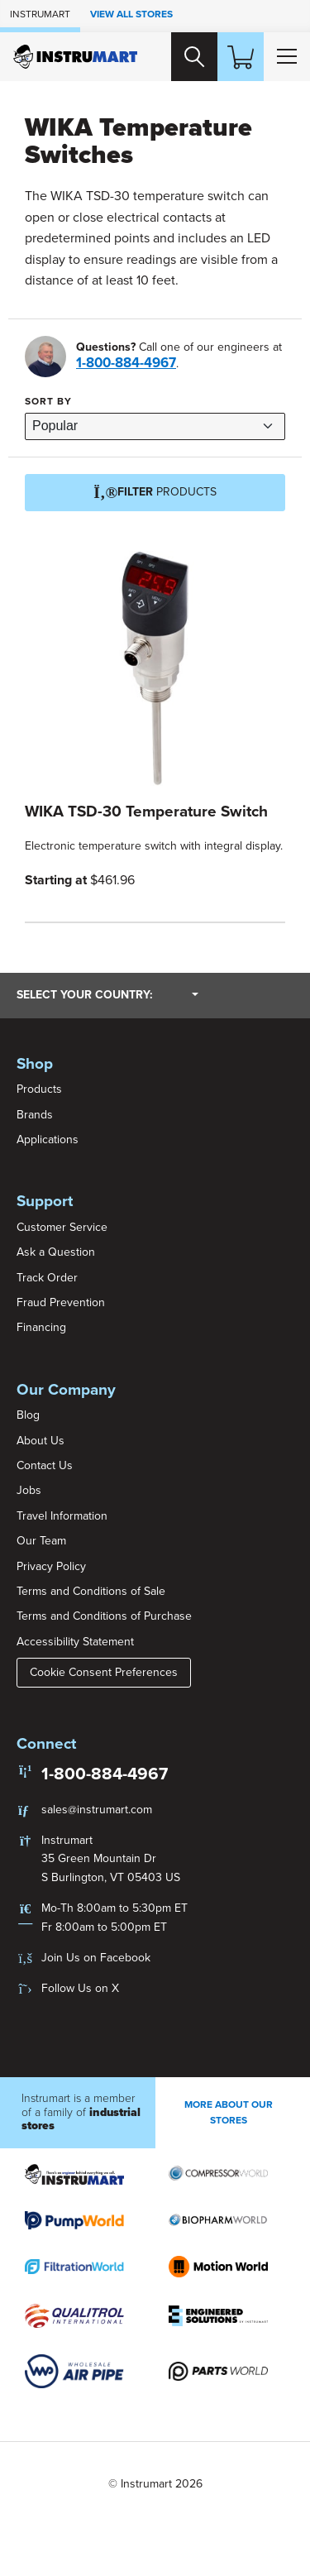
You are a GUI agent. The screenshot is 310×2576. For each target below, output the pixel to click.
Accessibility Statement (75, 1642)
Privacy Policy (51, 1566)
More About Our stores (228, 2112)
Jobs (29, 1490)
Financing (41, 1327)
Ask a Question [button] (56, 1252)
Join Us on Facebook (95, 1958)
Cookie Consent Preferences (104, 1672)
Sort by (48, 401)
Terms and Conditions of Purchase (104, 1616)
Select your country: (107, 994)
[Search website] (194, 56)
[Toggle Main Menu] (287, 56)
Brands (35, 1115)
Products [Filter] (155, 493)
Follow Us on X (80, 1988)
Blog (28, 1415)
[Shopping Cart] (240, 56)
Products (39, 1089)
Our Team (41, 1541)
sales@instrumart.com (96, 1810)
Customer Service (62, 1227)
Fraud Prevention (61, 1302)
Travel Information (62, 1516)
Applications (48, 1139)
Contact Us (45, 1465)
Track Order (47, 1278)
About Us (40, 1441)
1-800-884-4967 (126, 363)
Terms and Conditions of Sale (91, 1591)
